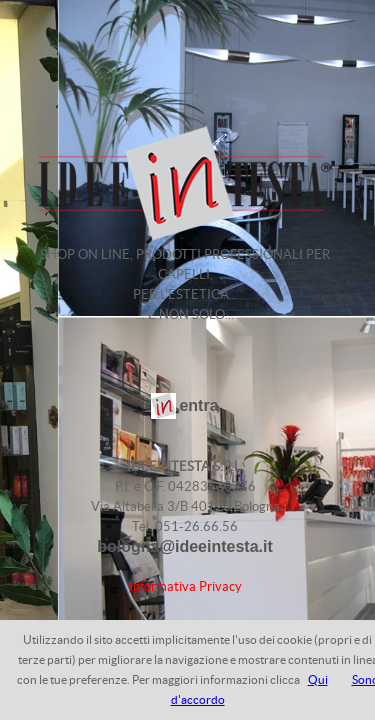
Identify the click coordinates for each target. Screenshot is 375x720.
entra (198, 405)
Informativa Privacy (185, 586)
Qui (318, 679)
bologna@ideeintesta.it (185, 546)
